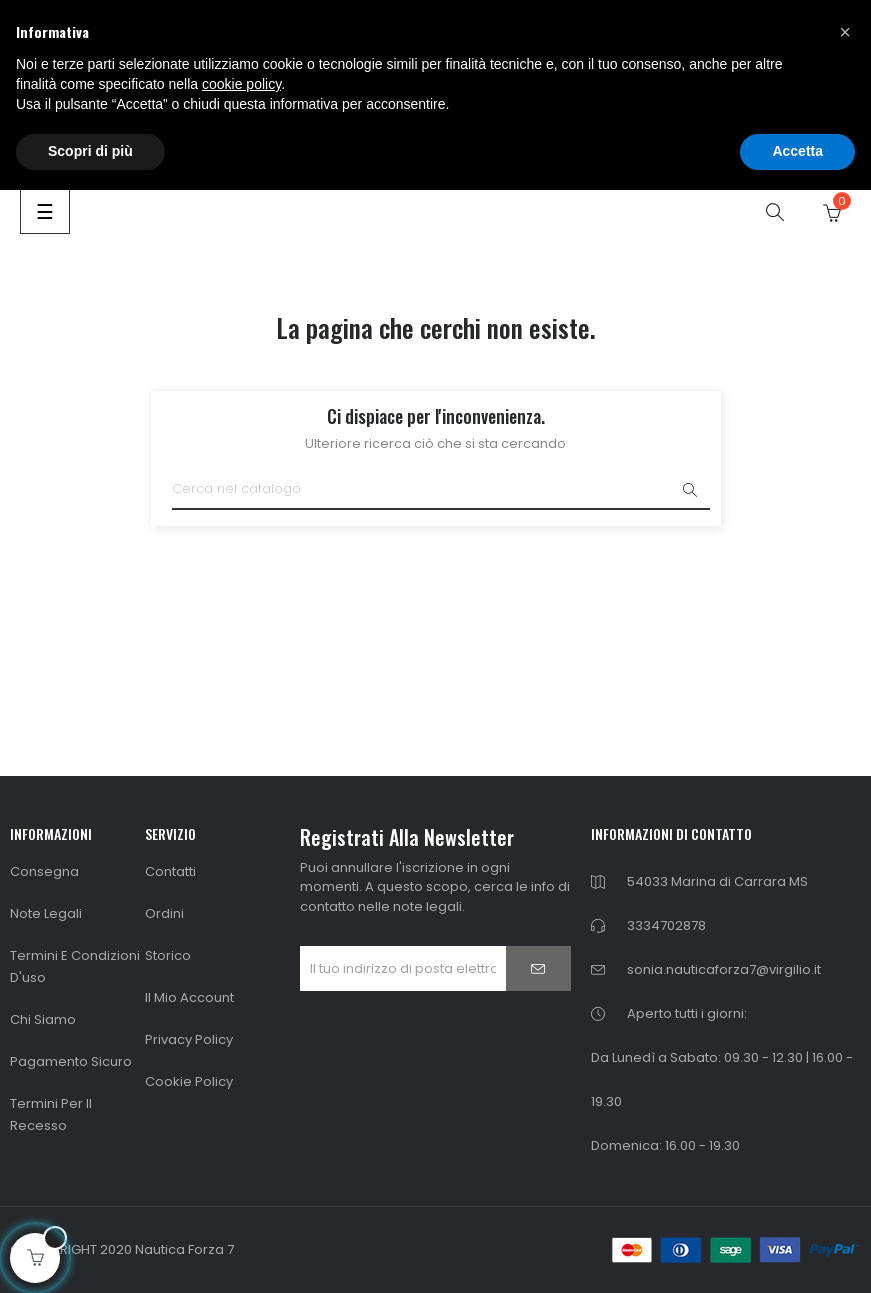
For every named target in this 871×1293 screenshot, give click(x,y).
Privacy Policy (189, 1039)
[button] (845, 32)
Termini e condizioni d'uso (75, 966)
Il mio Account (189, 997)
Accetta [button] (797, 151)
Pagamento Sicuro (71, 1061)
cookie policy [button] (241, 84)
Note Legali (46, 913)
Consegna (44, 871)
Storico (168, 955)
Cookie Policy (189, 1081)
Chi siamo (43, 1019)
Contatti (170, 871)
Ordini (164, 913)
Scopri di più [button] (90, 151)
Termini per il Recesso (51, 1114)
